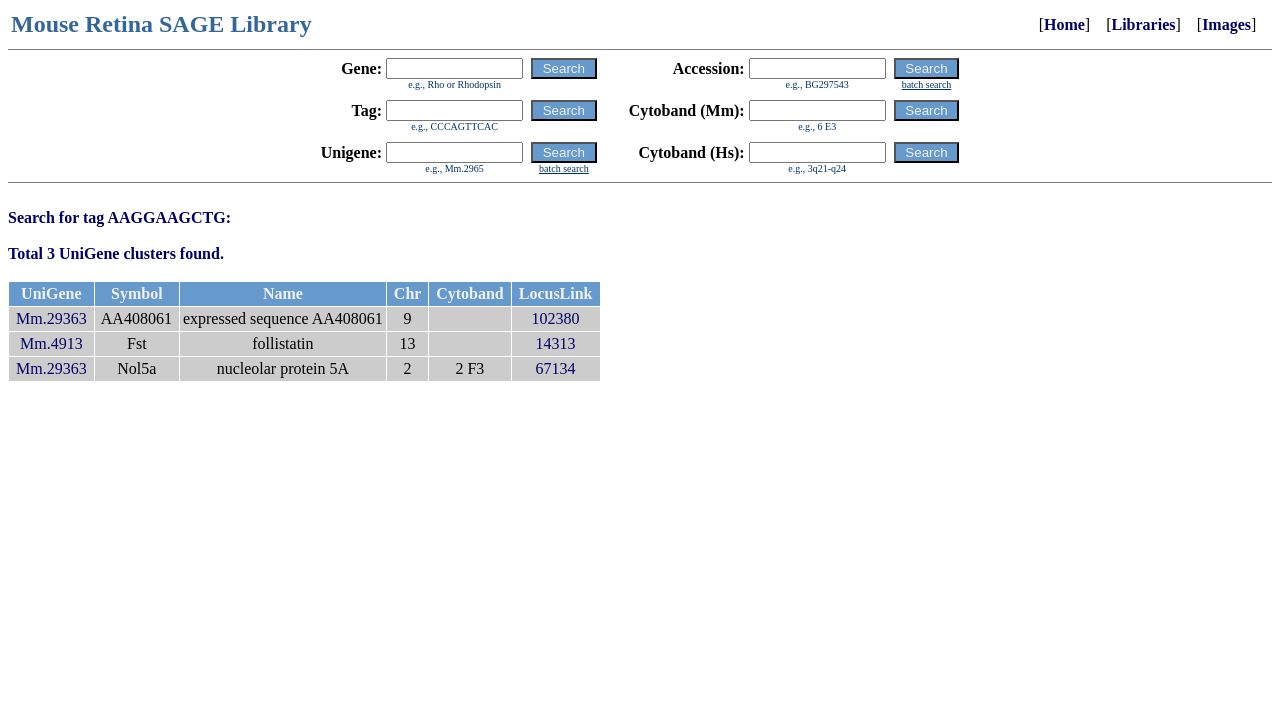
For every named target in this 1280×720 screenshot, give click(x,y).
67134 (556, 368)
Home (1064, 24)
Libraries (1143, 24)
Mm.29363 (51, 318)
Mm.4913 (51, 343)
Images (1226, 24)
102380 (556, 318)
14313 (556, 343)
